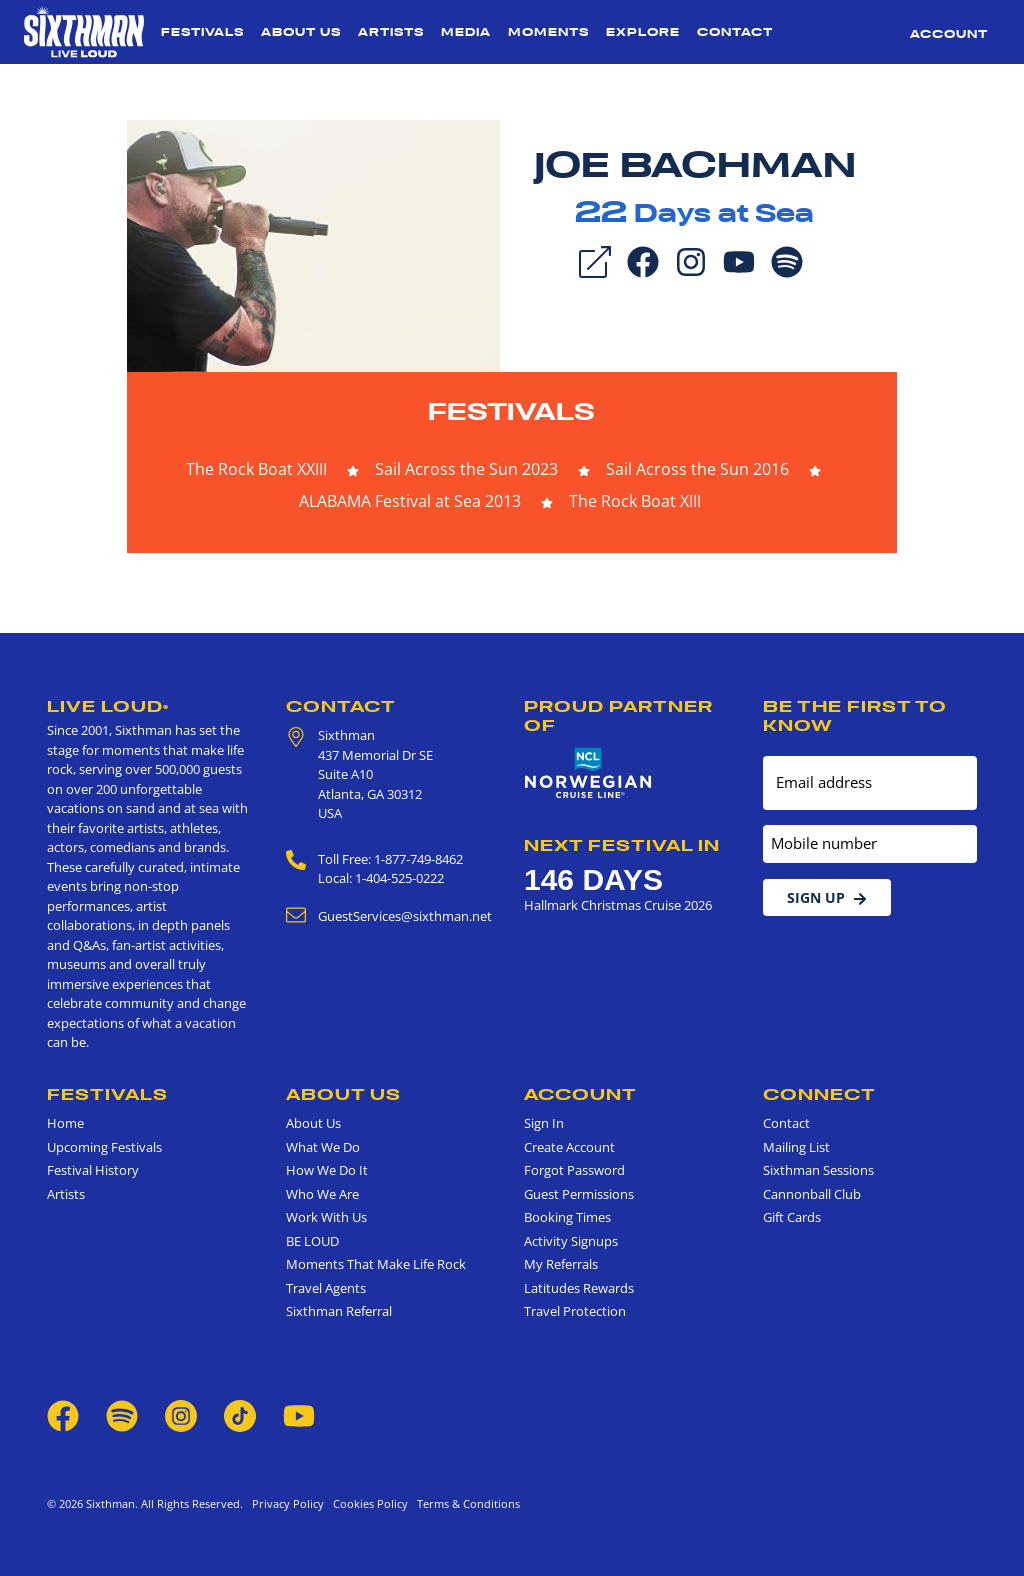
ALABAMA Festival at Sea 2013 (410, 501)
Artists (391, 32)
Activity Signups (571, 1241)
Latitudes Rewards (579, 1288)
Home (65, 1123)
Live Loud (108, 706)
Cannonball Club (812, 1194)
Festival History (93, 1170)
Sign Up (827, 897)
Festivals (202, 32)
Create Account (569, 1147)
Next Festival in (622, 845)
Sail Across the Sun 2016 (697, 469)
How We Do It (327, 1170)
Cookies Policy (367, 1503)
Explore (643, 32)
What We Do (323, 1147)
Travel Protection (575, 1311)
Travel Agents (326, 1288)
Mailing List (796, 1147)
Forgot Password (574, 1170)
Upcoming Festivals (104, 1147)
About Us (301, 32)
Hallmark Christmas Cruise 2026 (618, 905)
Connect (819, 1094)
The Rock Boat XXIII (256, 469)
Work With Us (326, 1217)
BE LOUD (312, 1241)
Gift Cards (792, 1217)
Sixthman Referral (339, 1311)
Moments (548, 32)
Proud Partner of (618, 715)
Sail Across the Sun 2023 (466, 469)
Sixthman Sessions (818, 1170)
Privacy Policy (288, 1503)
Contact (735, 32)
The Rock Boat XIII (635, 501)
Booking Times (567, 1217)
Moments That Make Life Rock (376, 1264)
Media (466, 32)
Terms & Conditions (465, 1503)
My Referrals (561, 1264)
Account (949, 34)
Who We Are (322, 1194)
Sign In (544, 1123)
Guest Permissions (579, 1194)
